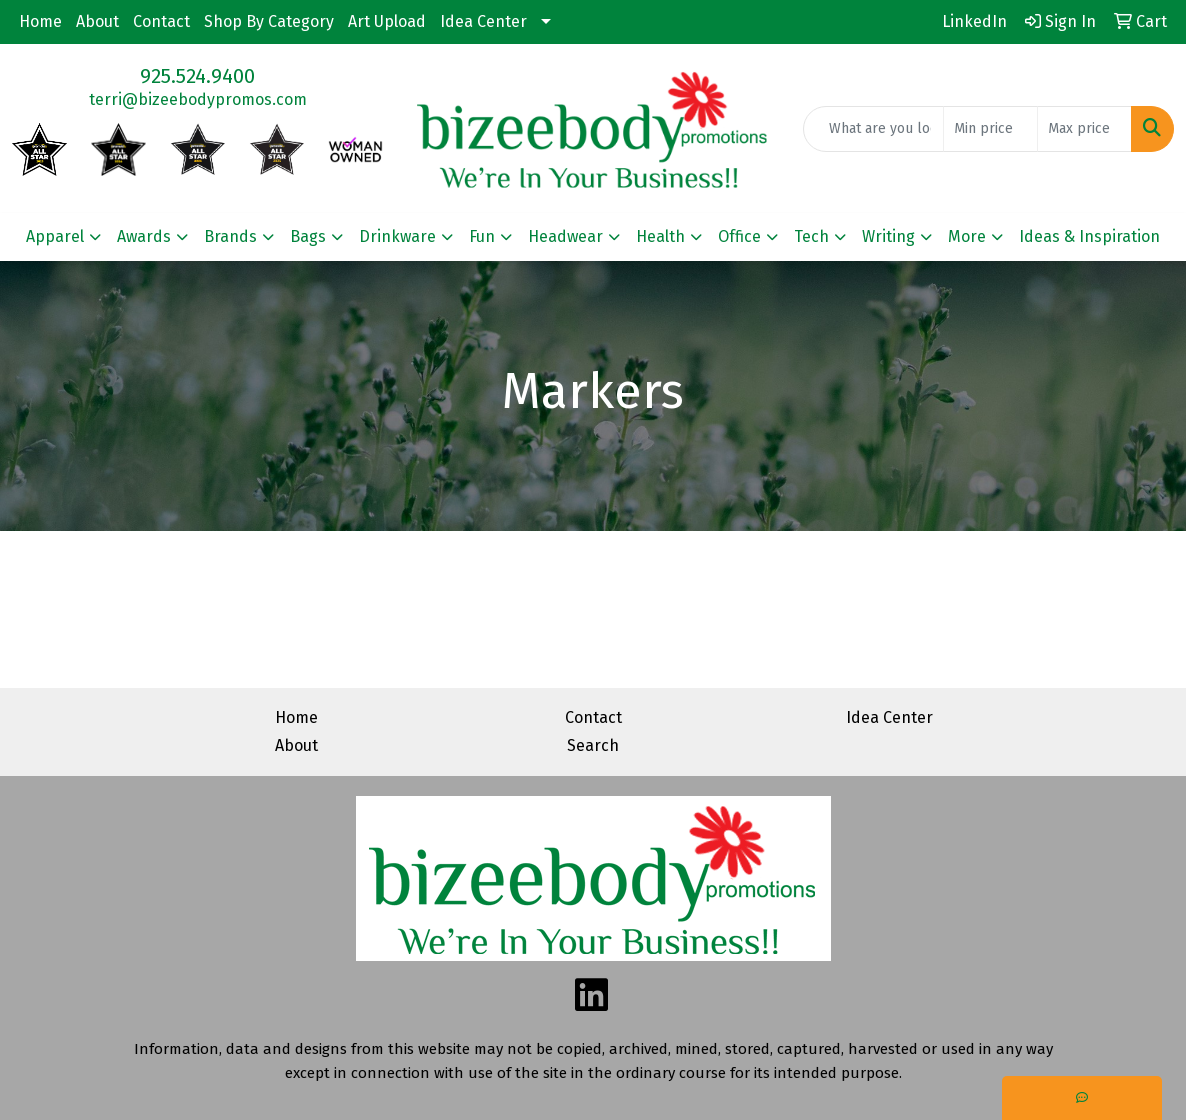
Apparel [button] (55, 236)
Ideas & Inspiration (1089, 236)
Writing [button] (888, 236)
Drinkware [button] (397, 236)
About (97, 21)
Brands (230, 236)
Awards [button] (144, 236)
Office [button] (739, 236)
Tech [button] (811, 236)
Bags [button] (308, 236)
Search (593, 745)
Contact (161, 21)
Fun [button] (482, 236)
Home (40, 21)
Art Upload (387, 21)
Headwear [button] (565, 236)
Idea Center (483, 21)
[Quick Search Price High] (1084, 129)
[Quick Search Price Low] (990, 129)
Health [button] (660, 236)
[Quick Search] (873, 129)
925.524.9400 (197, 76)
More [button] (967, 236)
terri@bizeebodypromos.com (198, 99)
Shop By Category (269, 21)
